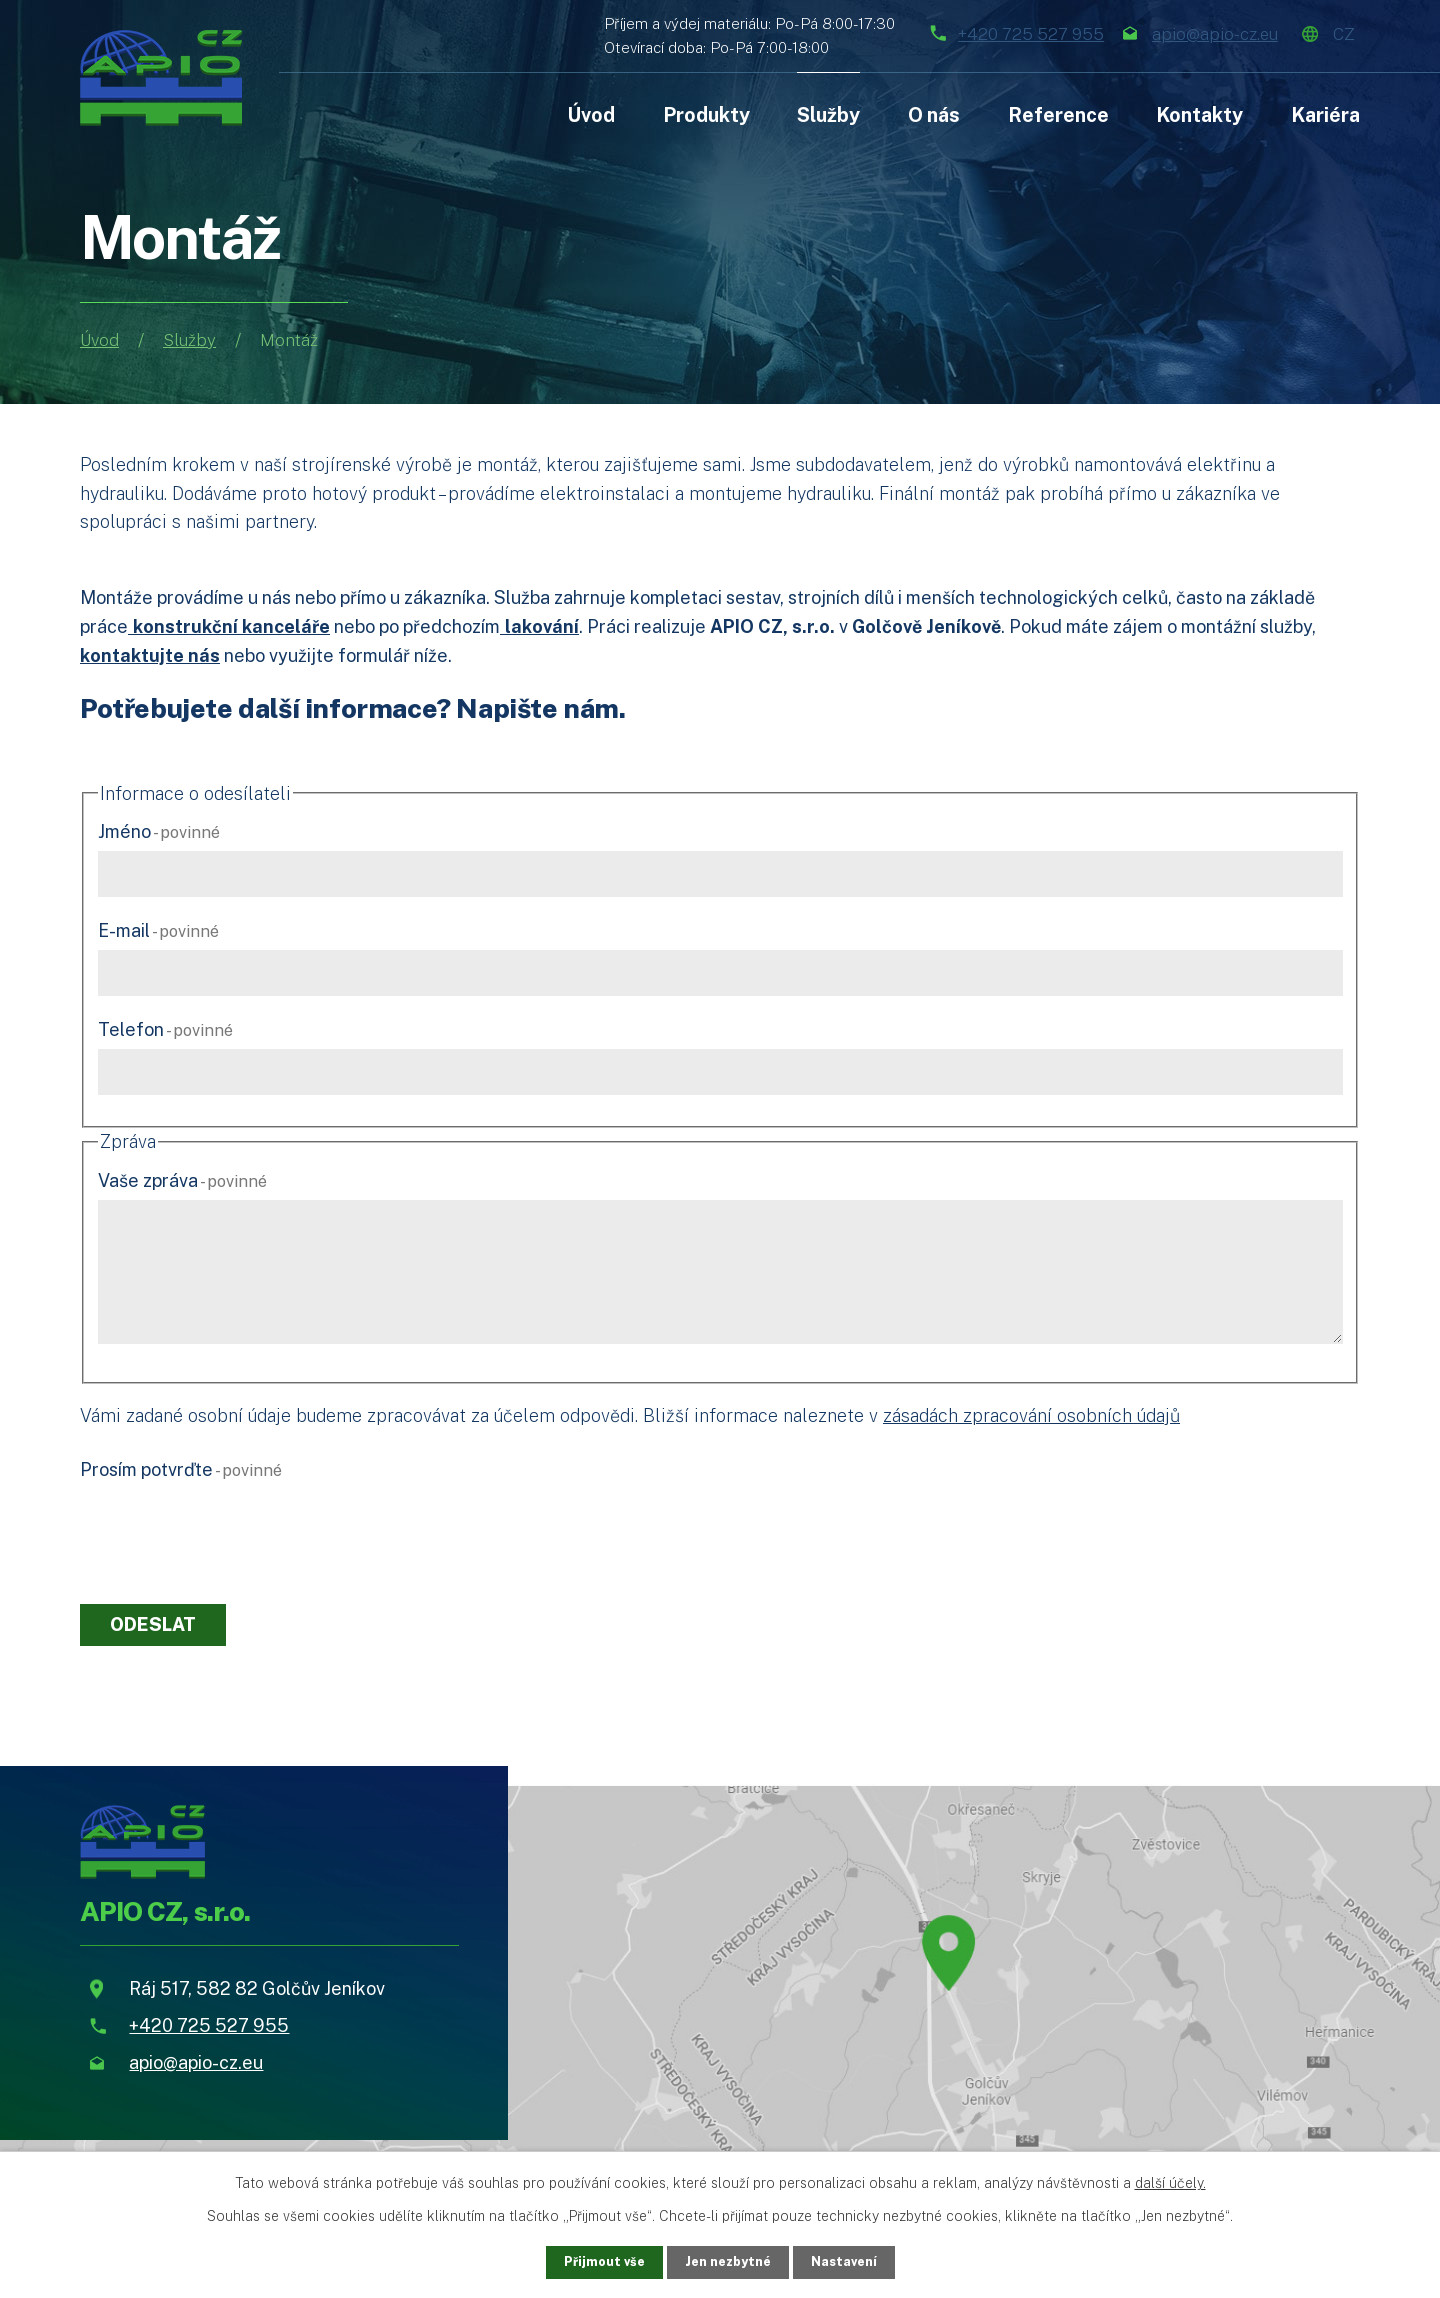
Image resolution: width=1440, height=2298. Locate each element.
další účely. (1170, 2181)
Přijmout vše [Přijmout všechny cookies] (596, 2261)
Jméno (159, 831)
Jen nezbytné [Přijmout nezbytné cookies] (728, 2261)
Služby (189, 340)
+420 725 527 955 (922, 32)
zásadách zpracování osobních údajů (1031, 1415)
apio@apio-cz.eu (1162, 32)
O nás (934, 114)
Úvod (99, 340)
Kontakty (1199, 114)
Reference (1058, 114)
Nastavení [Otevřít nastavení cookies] (852, 2261)
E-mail (158, 930)
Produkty (706, 114)
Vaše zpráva (182, 1180)
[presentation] (232, 1527)
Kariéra (1325, 114)
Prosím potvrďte (181, 1469)
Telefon (165, 1029)
